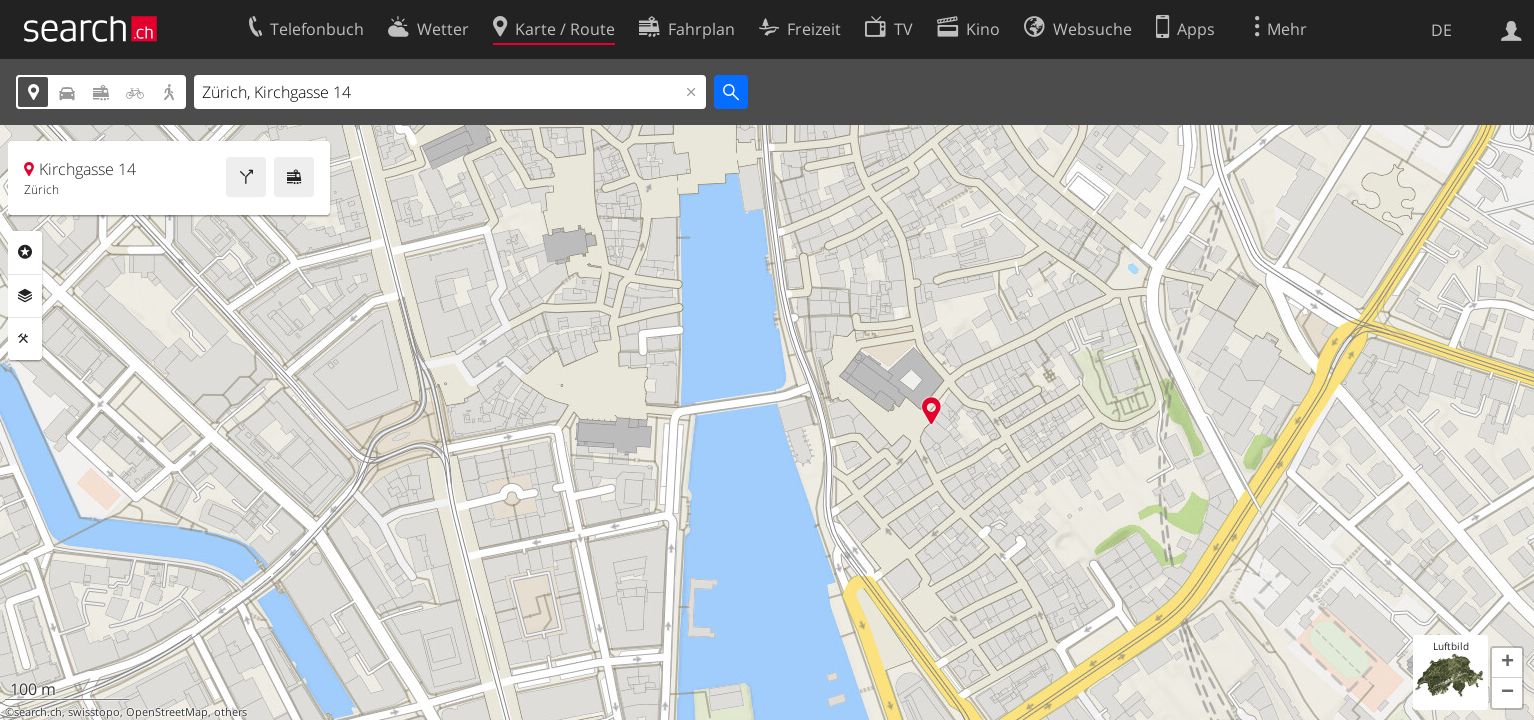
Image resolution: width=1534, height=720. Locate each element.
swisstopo (94, 712)
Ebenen (25, 296)
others (230, 712)
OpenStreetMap (167, 712)
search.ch (38, 712)
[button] (1507, 663)
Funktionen (25, 339)
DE (1441, 30)
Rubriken (25, 252)
